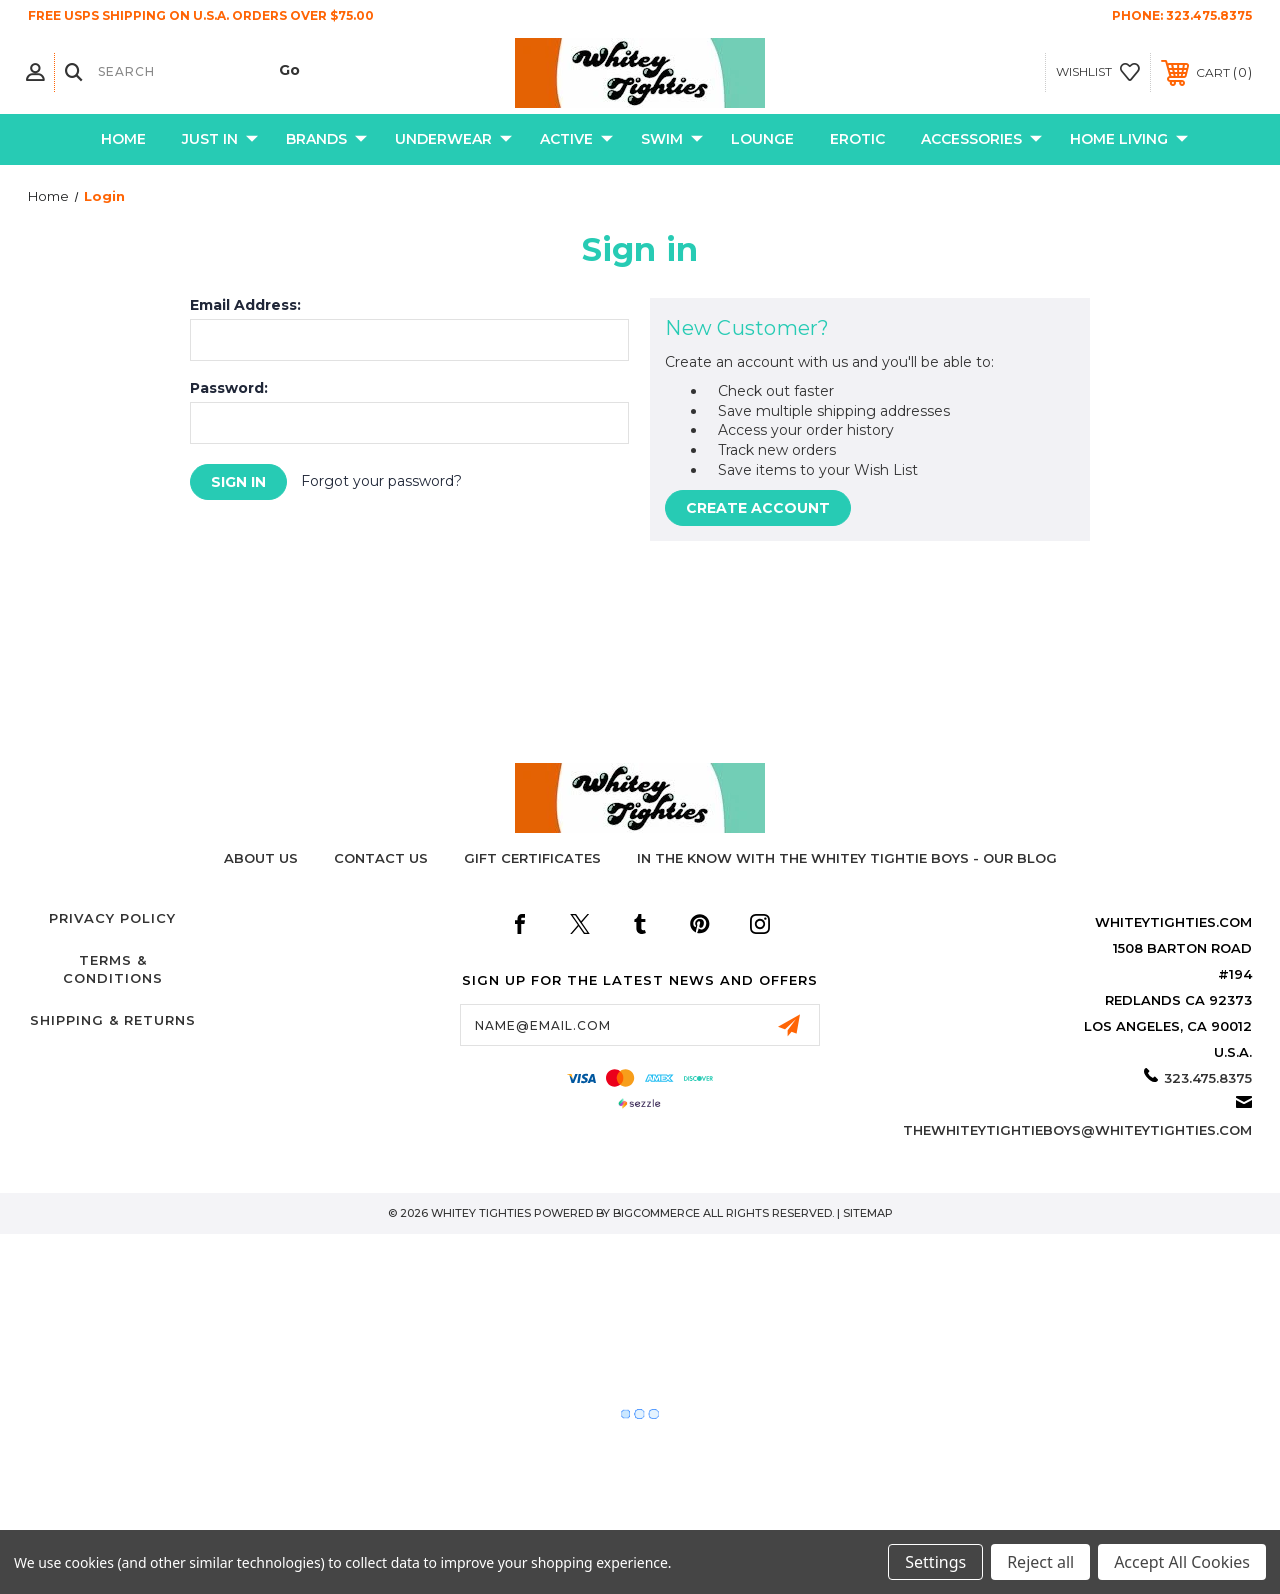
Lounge (762, 139)
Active (576, 140)
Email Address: (245, 305)
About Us (261, 858)
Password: (229, 388)
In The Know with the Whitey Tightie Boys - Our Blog (847, 858)
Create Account (758, 508)
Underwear (453, 140)
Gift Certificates (532, 858)
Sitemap (868, 1213)
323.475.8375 (1209, 15)
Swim (672, 140)
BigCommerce (656, 1213)
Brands (326, 140)
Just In (220, 140)
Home (123, 139)
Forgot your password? (381, 481)
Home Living (1129, 140)
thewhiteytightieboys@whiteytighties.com (1077, 1130)
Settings (935, 1562)
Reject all (1040, 1562)
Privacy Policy (112, 918)
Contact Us (381, 858)
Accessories (981, 140)
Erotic (857, 139)
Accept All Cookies (1182, 1562)
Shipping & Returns (113, 1020)
